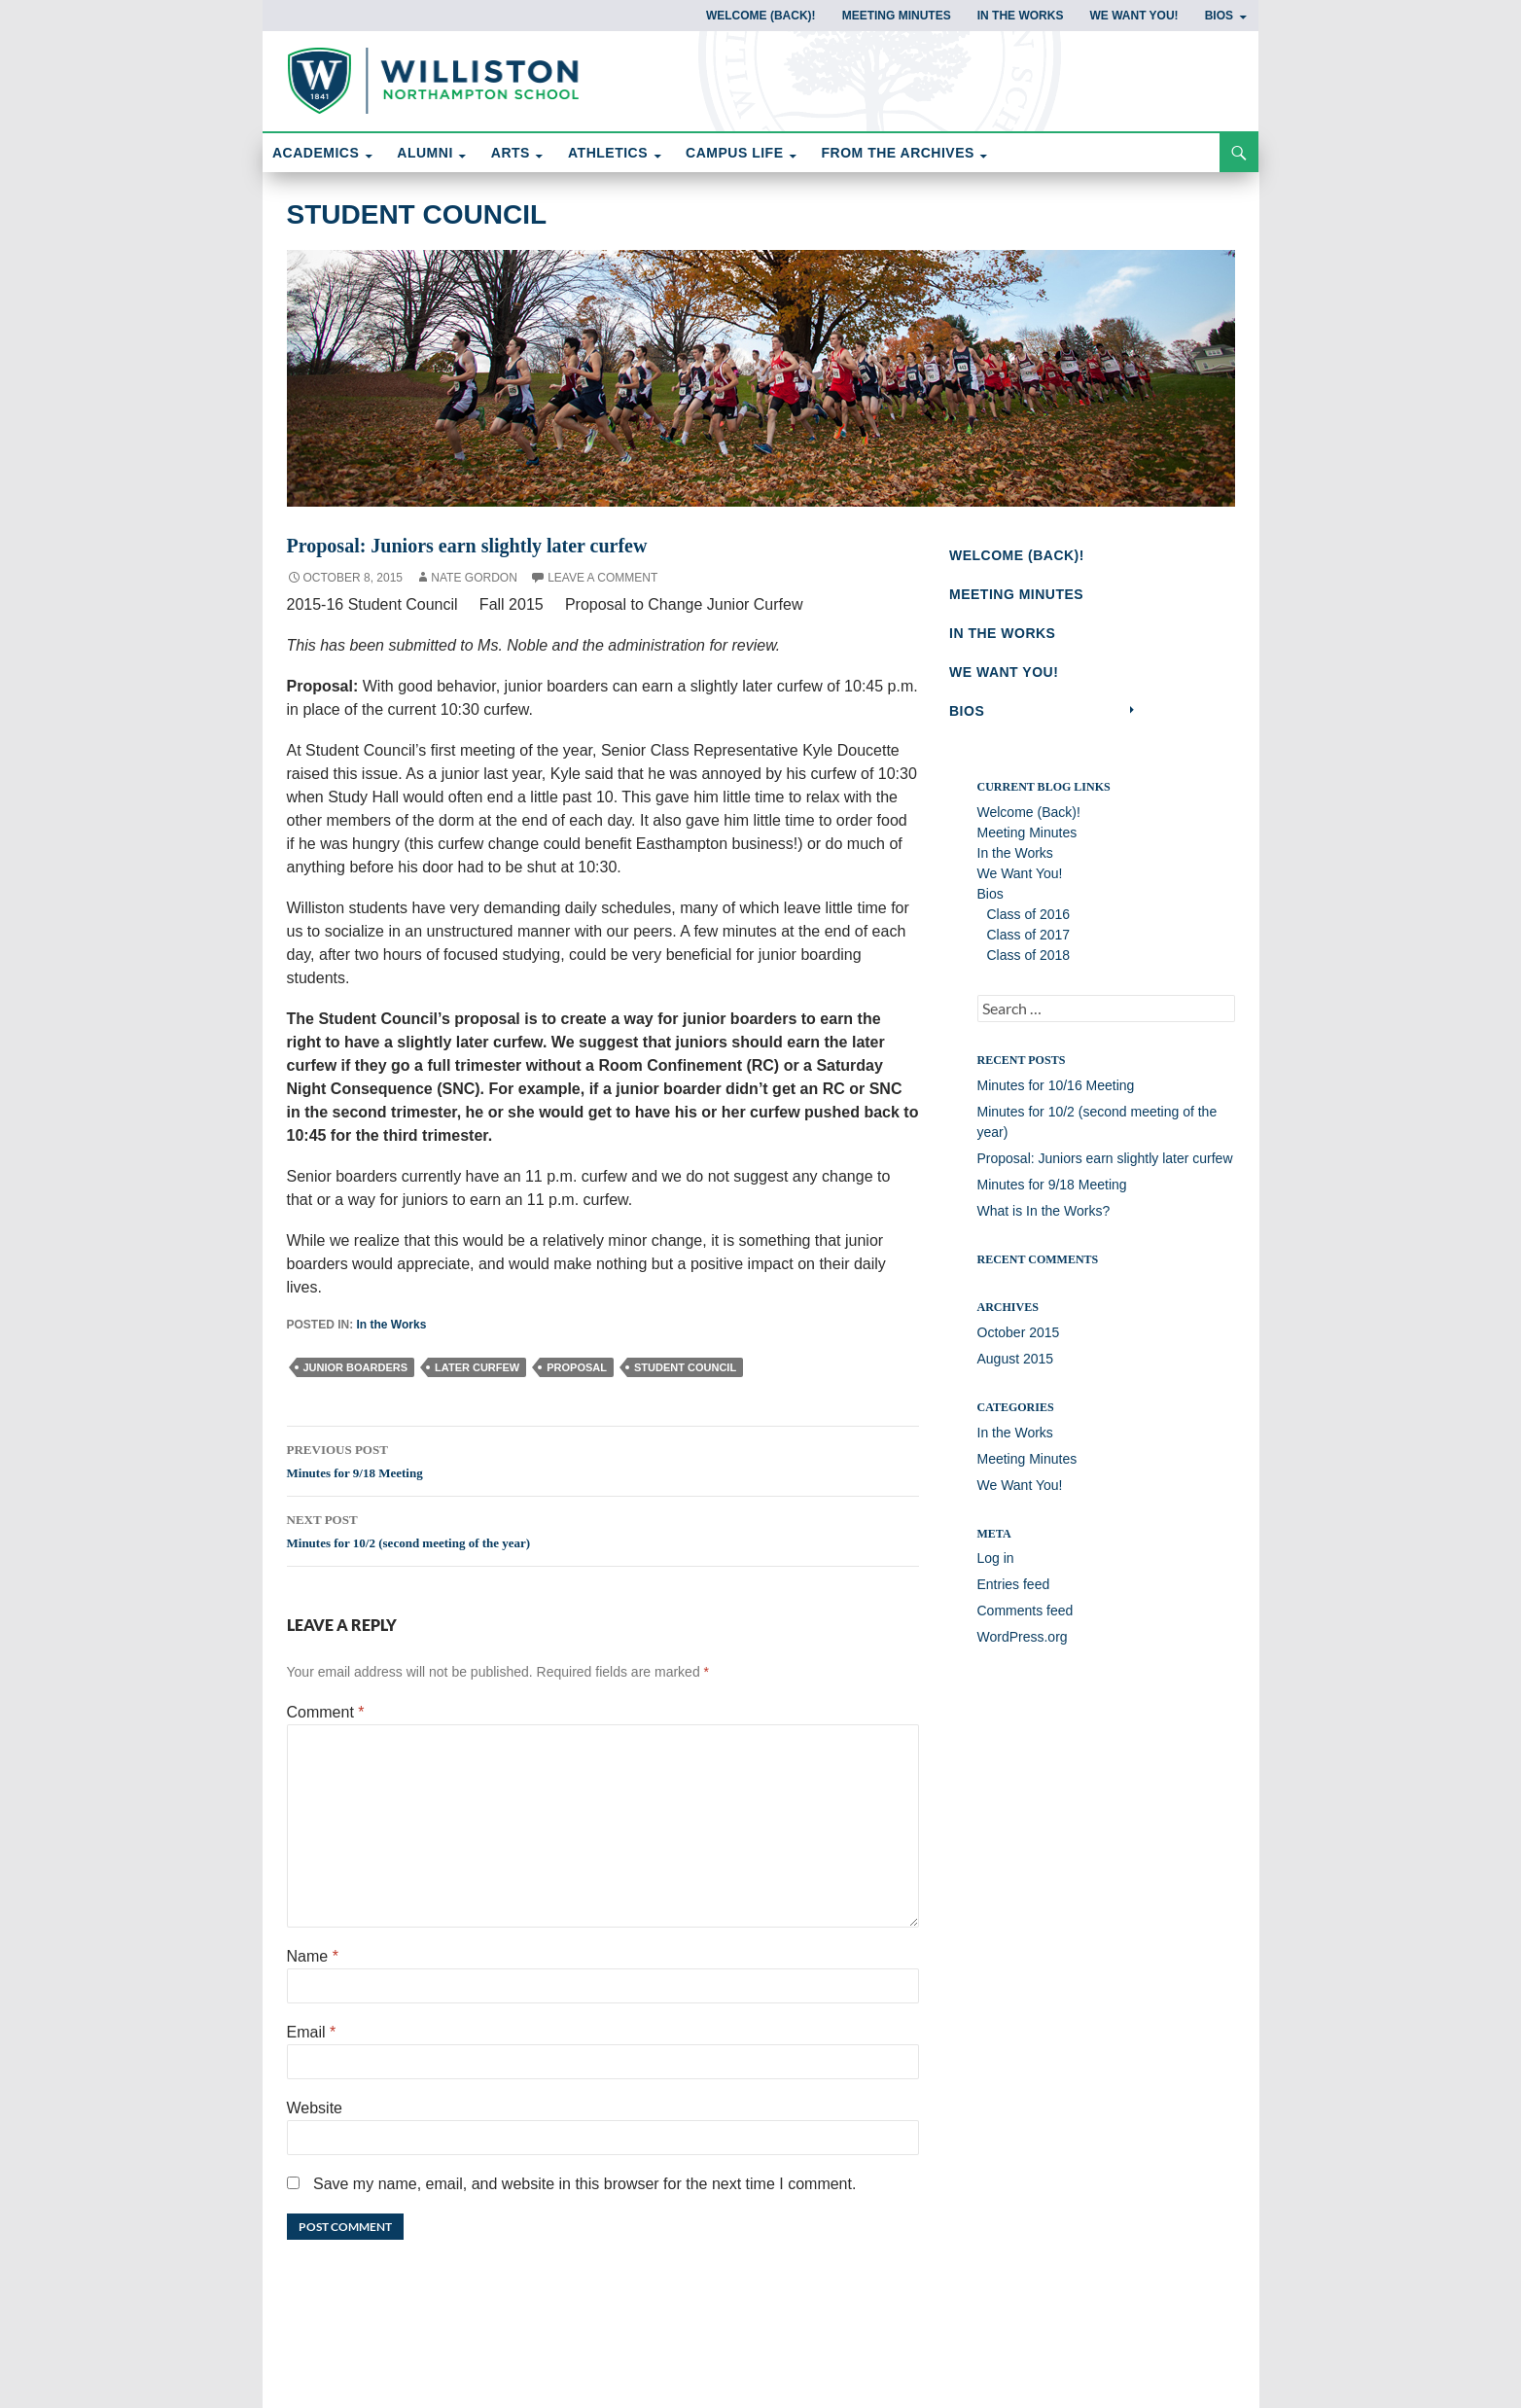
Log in (995, 1568)
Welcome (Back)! (761, 15)
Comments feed (1025, 1620)
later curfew (477, 1367)
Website (315, 2108)
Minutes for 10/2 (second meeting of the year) (603, 1528)
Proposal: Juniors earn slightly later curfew (1105, 1167)
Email (311, 2032)
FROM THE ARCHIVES (898, 152)
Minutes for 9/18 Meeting (603, 1458)
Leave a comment (602, 577)
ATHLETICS (608, 152)
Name (312, 1956)
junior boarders (355, 1367)
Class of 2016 (1029, 924)
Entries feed (1013, 1594)
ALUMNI (424, 152)
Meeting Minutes (896, 15)
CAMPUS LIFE (734, 152)
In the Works (1020, 15)
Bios (1219, 15)
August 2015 (1015, 1368)
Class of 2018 (1029, 965)
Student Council (417, 214)
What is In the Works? (1044, 1219)
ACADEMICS (315, 152)
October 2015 (1018, 1342)
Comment (326, 1712)
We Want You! (1133, 15)
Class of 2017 (1029, 944)
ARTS (510, 152)
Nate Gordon (473, 577)
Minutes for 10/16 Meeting (1056, 1094)
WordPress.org (1022, 1646)
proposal (577, 1367)
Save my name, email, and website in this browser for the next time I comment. (584, 2184)
